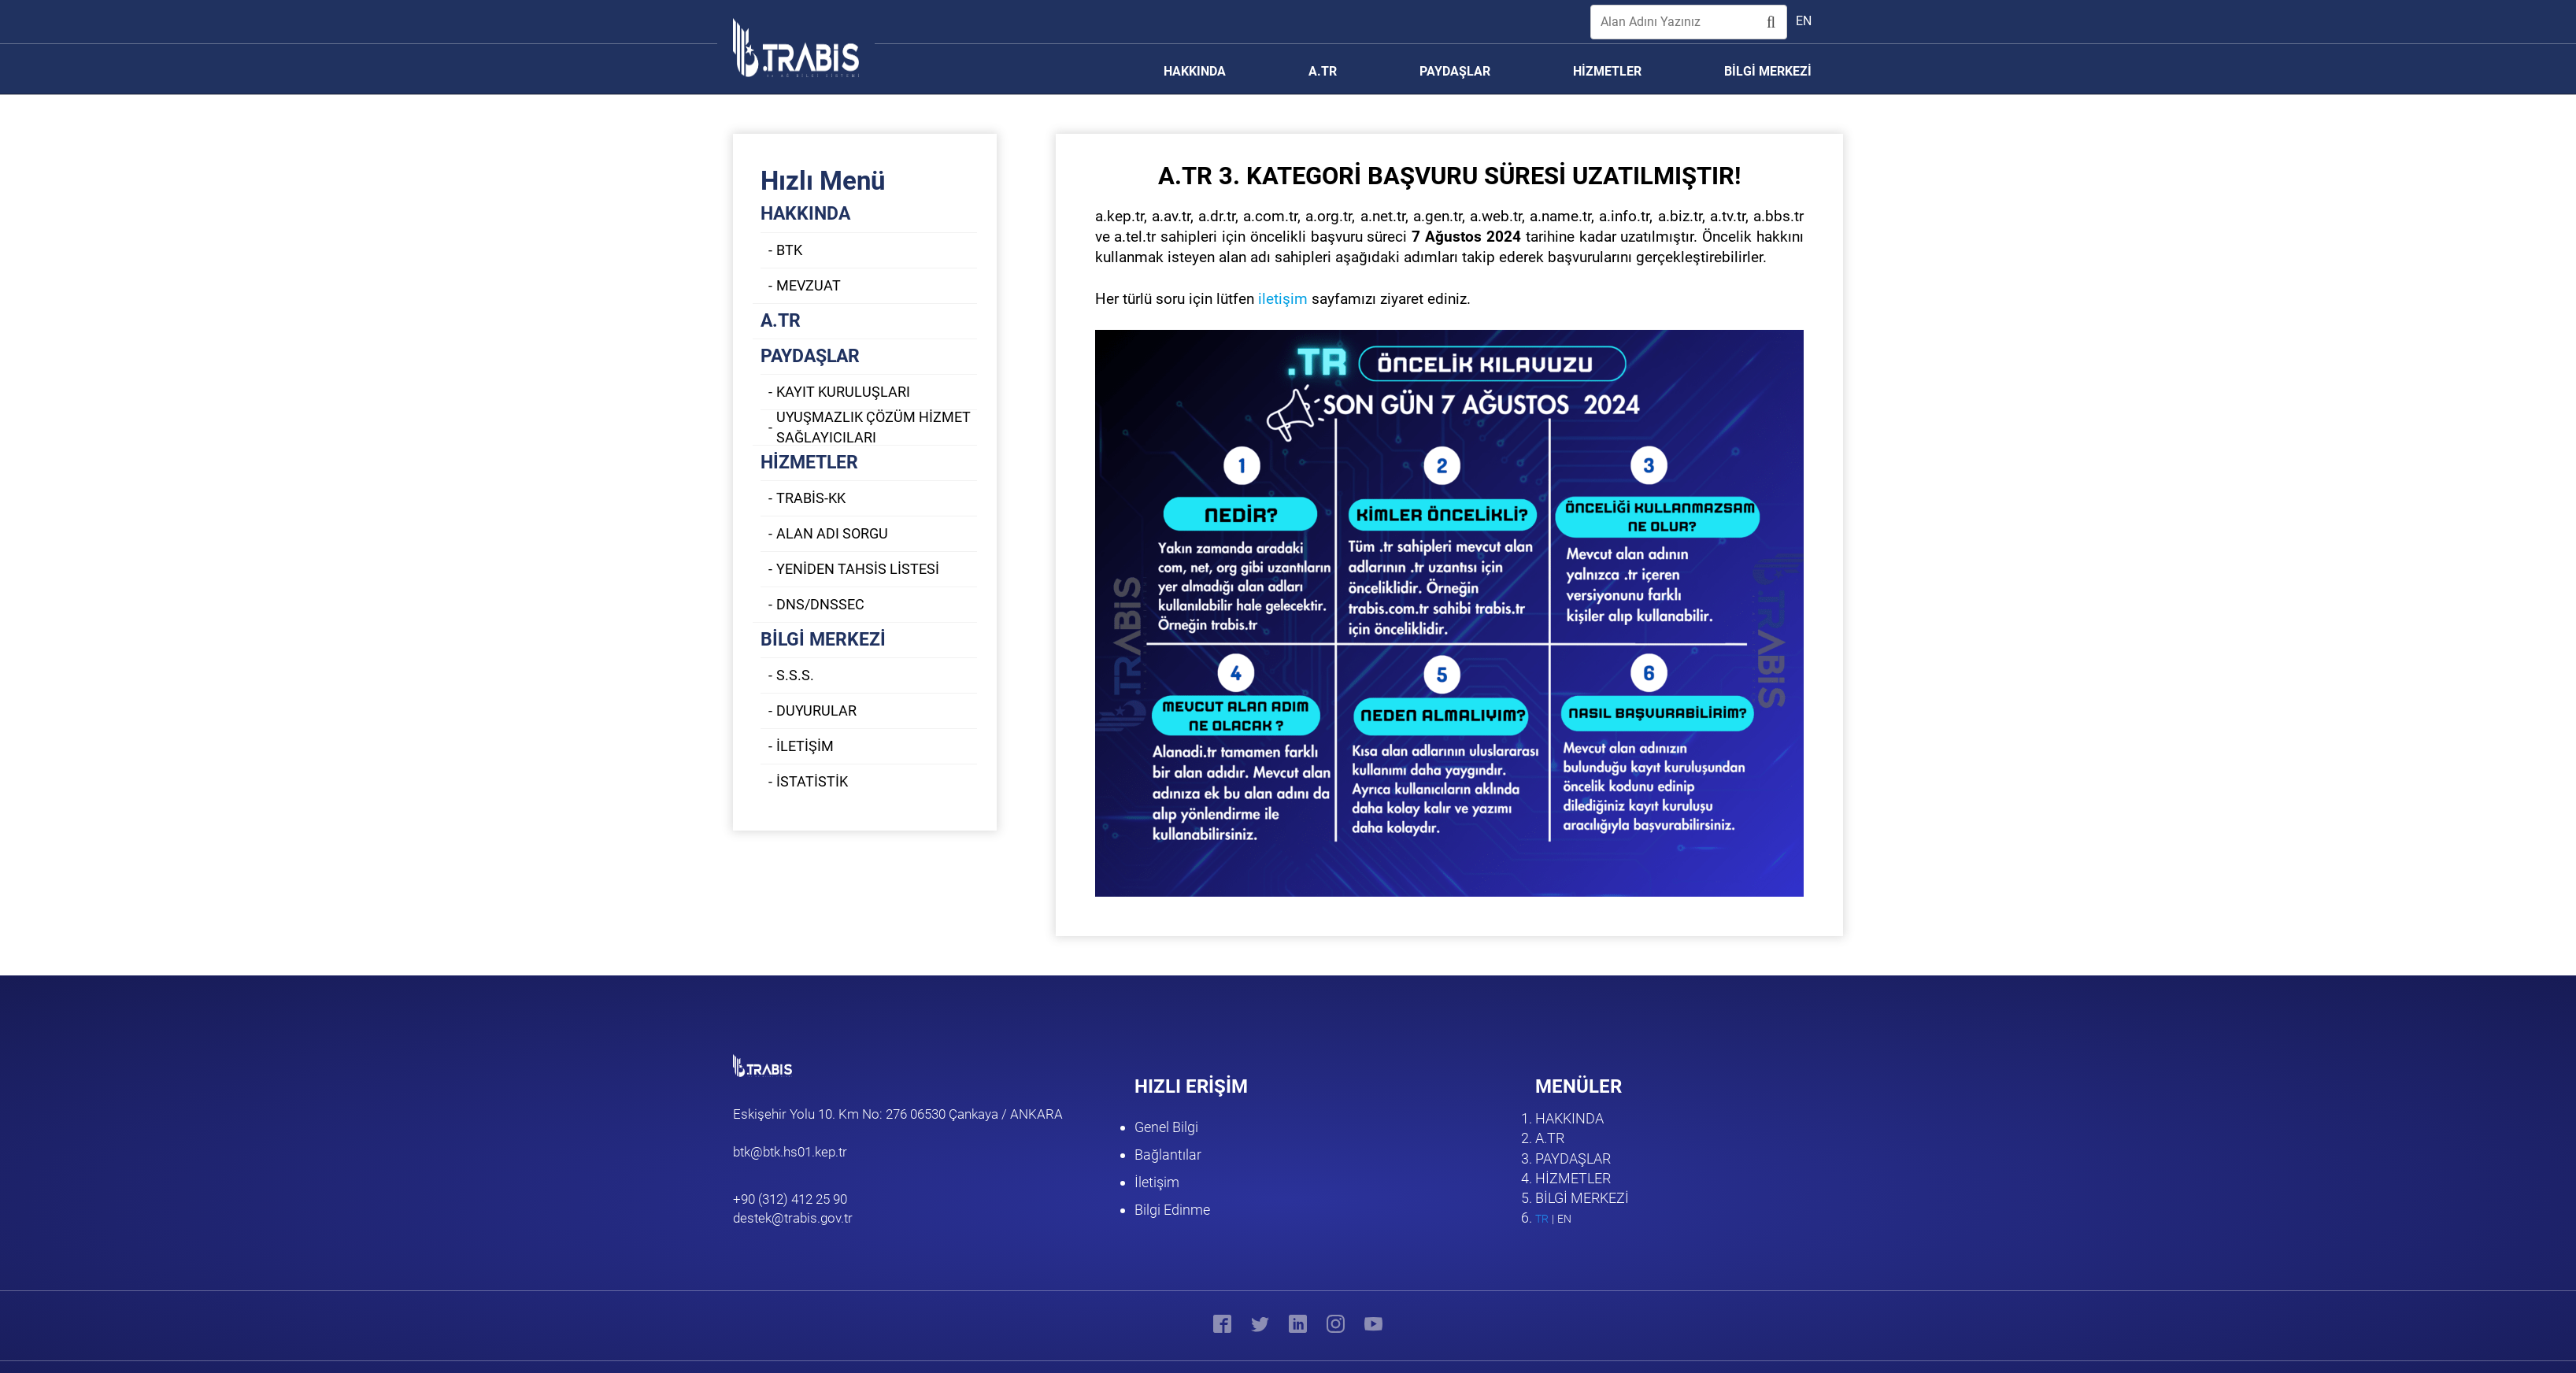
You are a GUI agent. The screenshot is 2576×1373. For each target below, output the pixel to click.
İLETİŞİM (805, 746)
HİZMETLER (809, 462)
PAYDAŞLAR (810, 356)
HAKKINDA (805, 213)
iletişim (1283, 299)
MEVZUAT (808, 285)
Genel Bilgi (1166, 1127)
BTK (789, 250)
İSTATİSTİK (812, 781)
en (1804, 20)
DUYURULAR (816, 710)
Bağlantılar (1167, 1154)
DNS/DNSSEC (820, 604)
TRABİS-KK (811, 498)
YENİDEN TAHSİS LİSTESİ (857, 569)
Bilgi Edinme (1172, 1209)
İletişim (1156, 1182)
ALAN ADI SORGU (832, 533)
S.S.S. (795, 675)
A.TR (781, 320)
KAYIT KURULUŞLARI (843, 391)
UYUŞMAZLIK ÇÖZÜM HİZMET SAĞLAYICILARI (873, 427)
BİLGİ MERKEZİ (823, 639)
